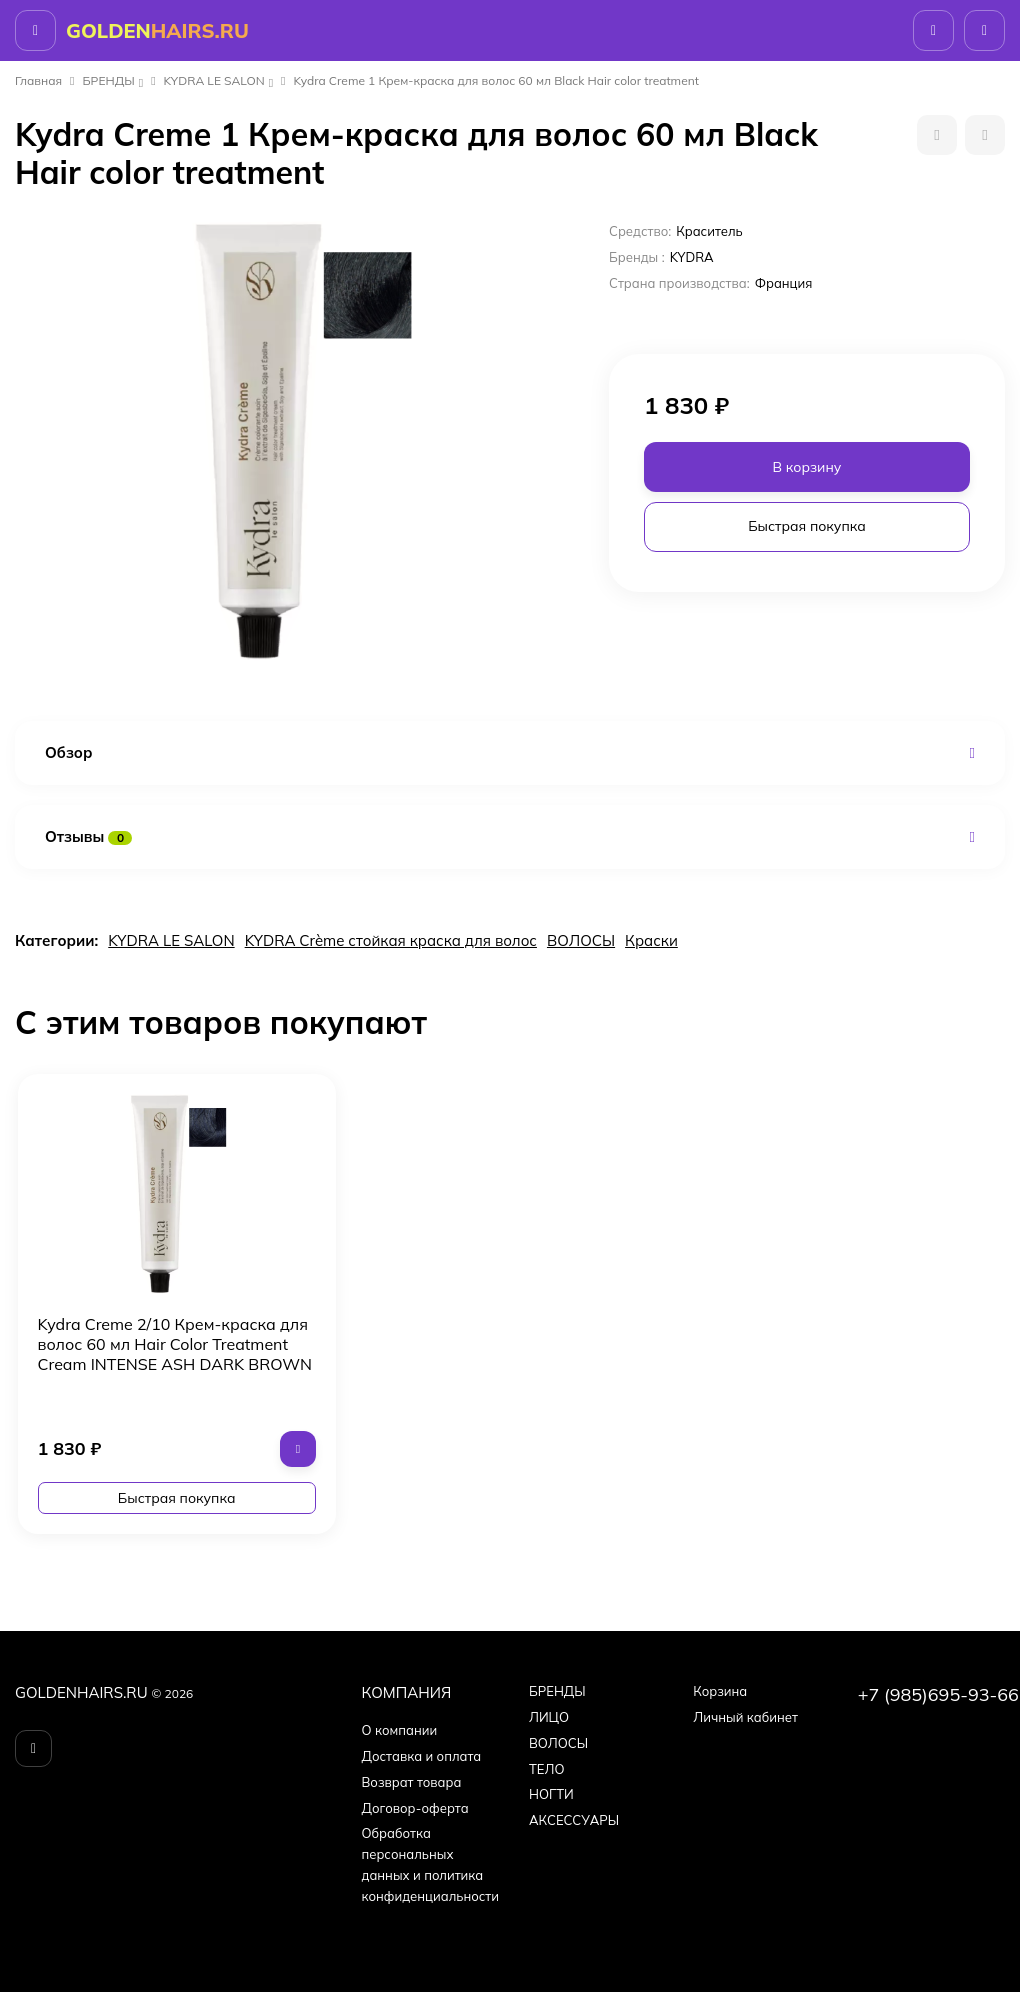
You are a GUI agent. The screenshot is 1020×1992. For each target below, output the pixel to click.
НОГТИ (551, 1794)
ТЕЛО (546, 1769)
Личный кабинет (745, 1717)
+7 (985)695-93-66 (938, 1694)
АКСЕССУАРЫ (574, 1820)
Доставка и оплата (422, 1756)
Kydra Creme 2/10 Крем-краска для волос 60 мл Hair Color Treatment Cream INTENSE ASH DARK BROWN (175, 1344)
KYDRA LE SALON (214, 80)
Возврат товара (412, 1782)
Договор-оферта (415, 1808)
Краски (651, 940)
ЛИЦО (549, 1717)
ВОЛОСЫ (581, 940)
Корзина (720, 1691)
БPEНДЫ (109, 80)
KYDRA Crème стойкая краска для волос (391, 940)
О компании (400, 1730)
